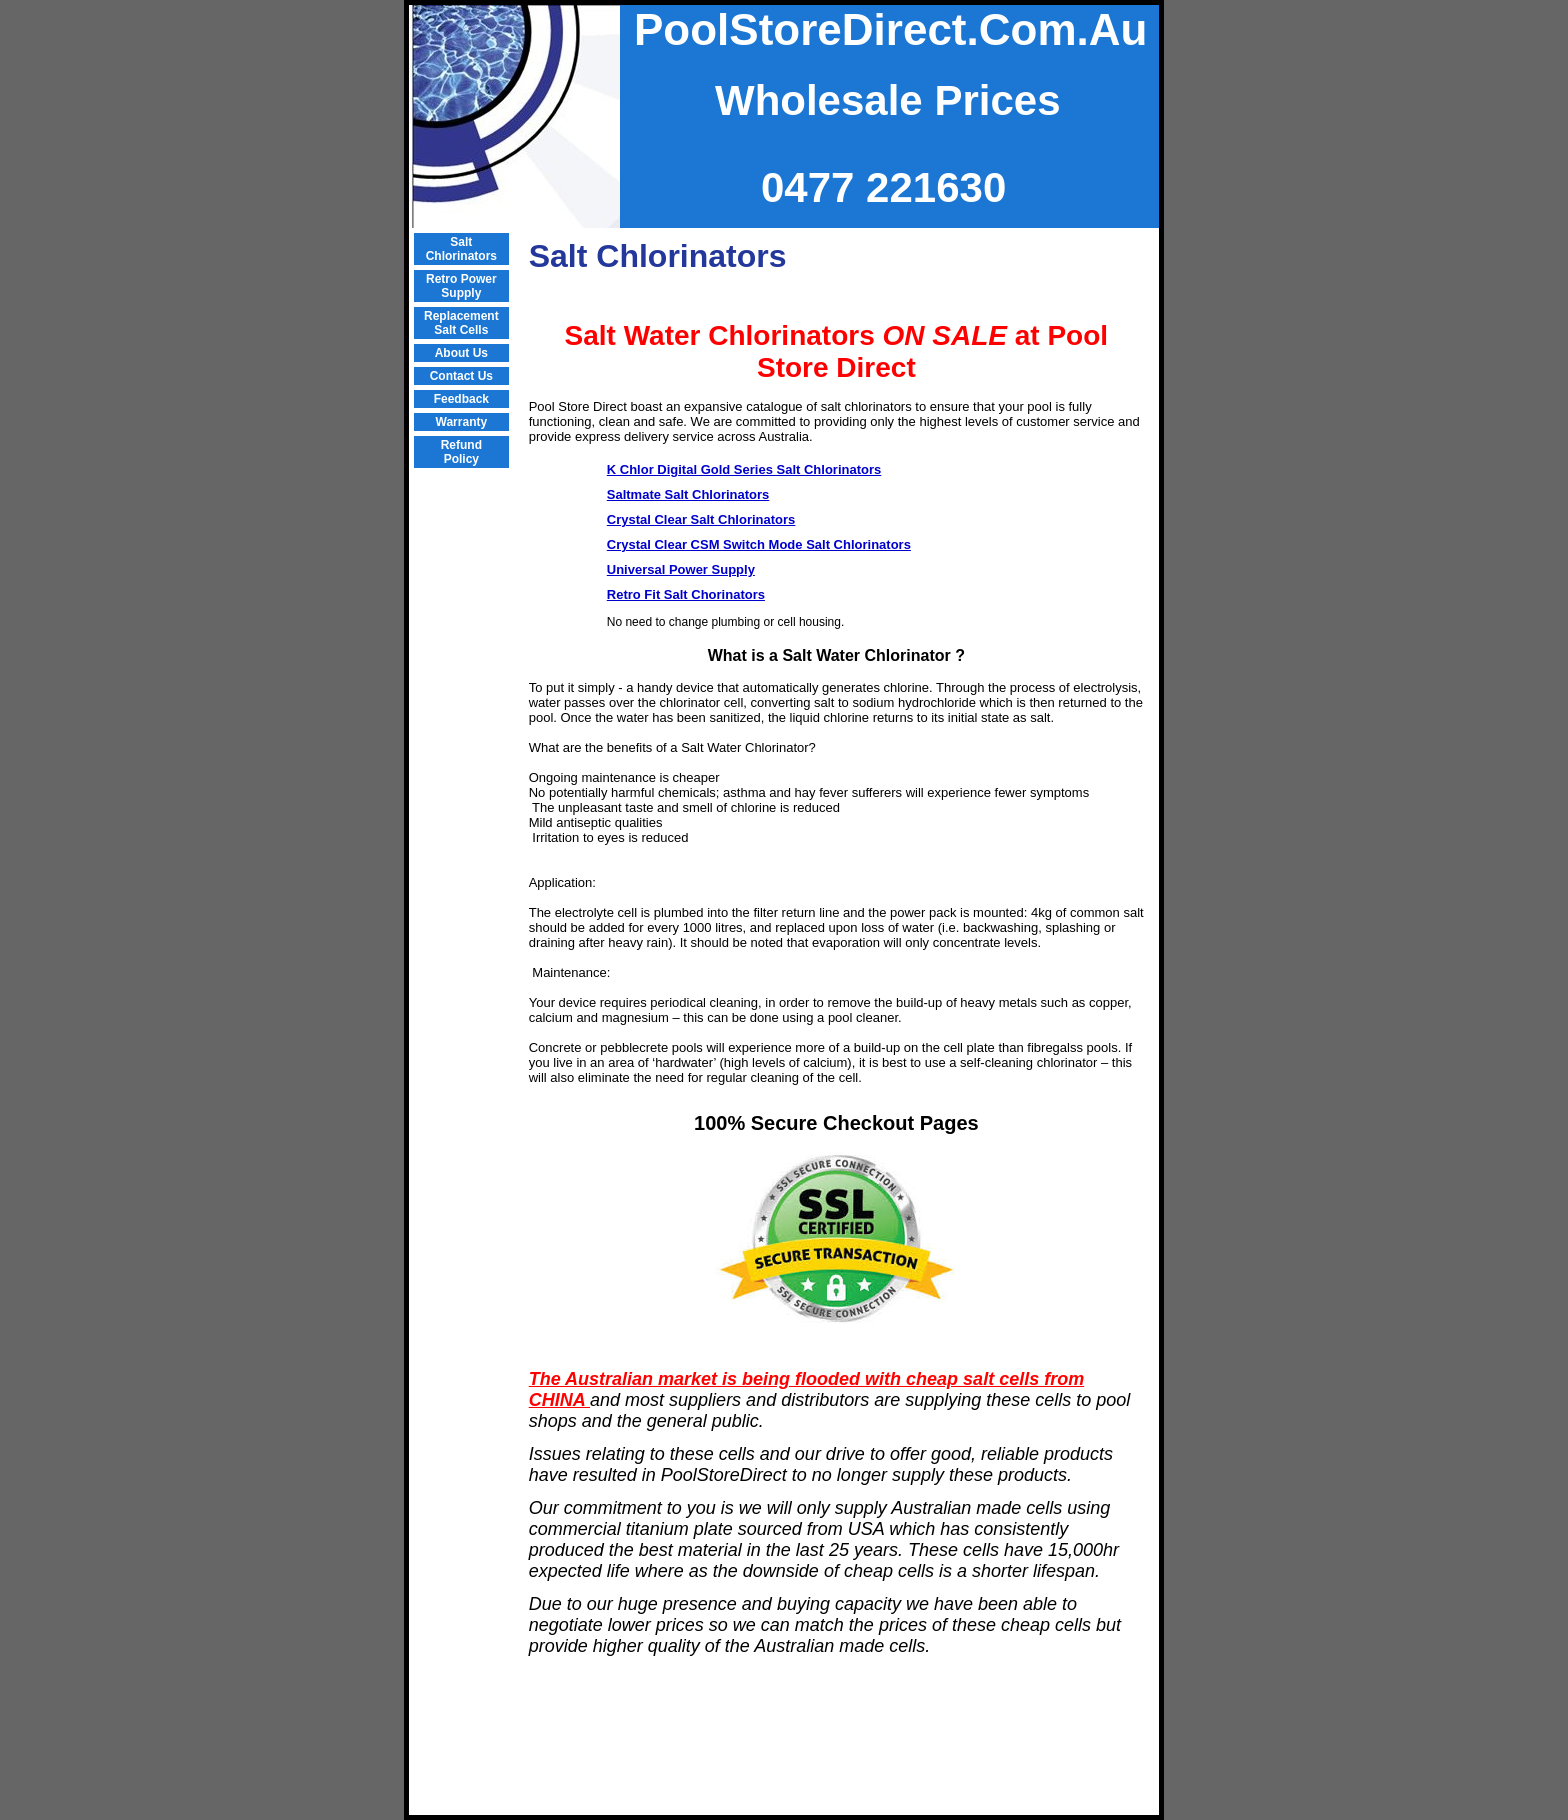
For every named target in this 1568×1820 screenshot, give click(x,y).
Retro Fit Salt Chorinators (686, 594)
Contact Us (461, 376)
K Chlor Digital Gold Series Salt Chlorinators (744, 469)
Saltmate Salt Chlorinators (688, 494)
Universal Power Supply (681, 569)
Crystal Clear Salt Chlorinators (701, 519)
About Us (461, 353)
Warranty (462, 422)
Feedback (461, 399)
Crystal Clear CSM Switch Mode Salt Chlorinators (759, 544)
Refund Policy (461, 452)
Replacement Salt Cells (461, 323)
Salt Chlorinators (461, 249)
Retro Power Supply (461, 286)
